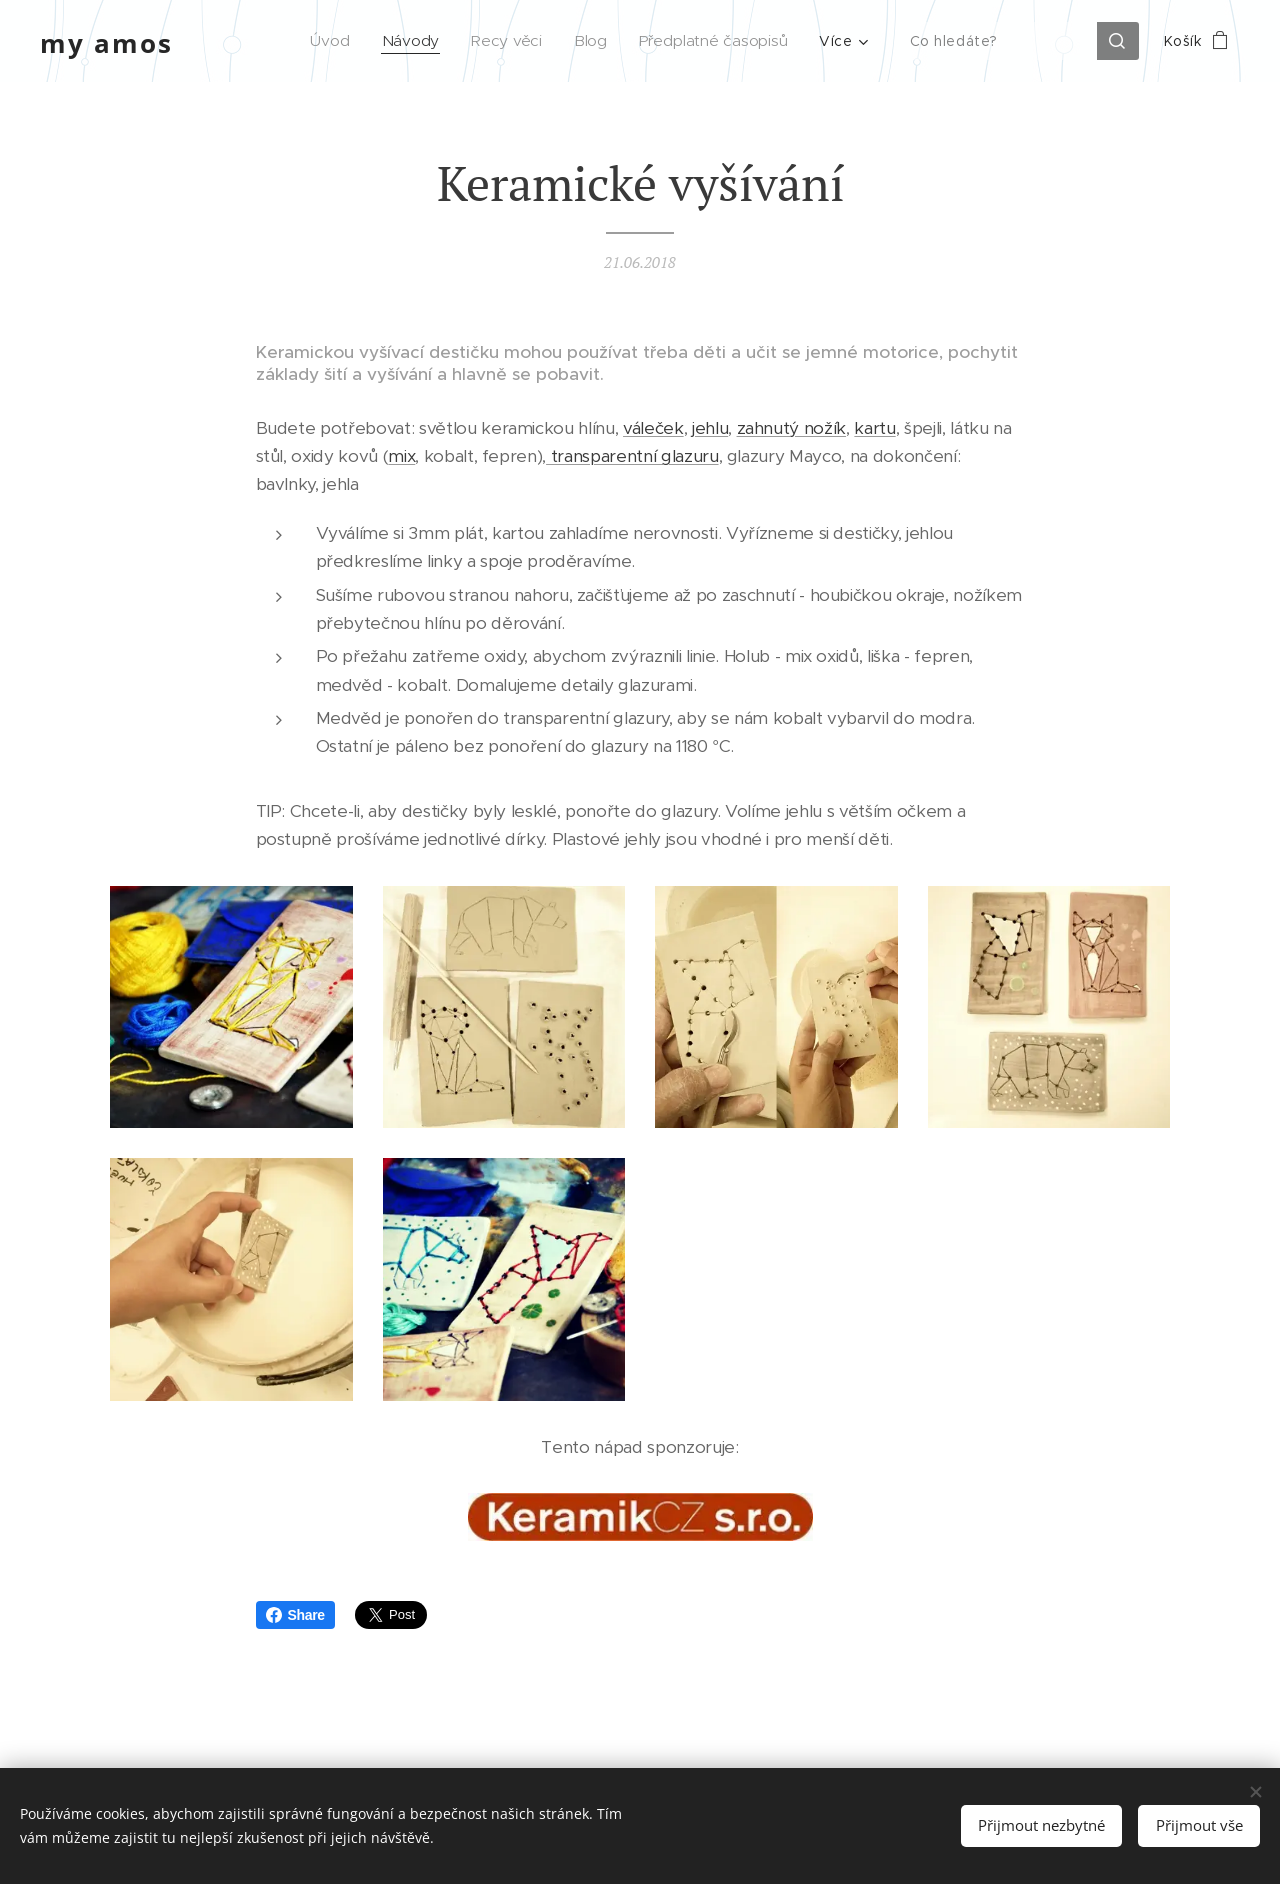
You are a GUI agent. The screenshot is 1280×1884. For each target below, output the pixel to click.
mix (401, 457)
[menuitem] (339, 41)
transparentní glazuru (632, 457)
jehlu (710, 428)
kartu (874, 428)
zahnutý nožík (792, 428)
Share (295, 1615)
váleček (653, 428)
